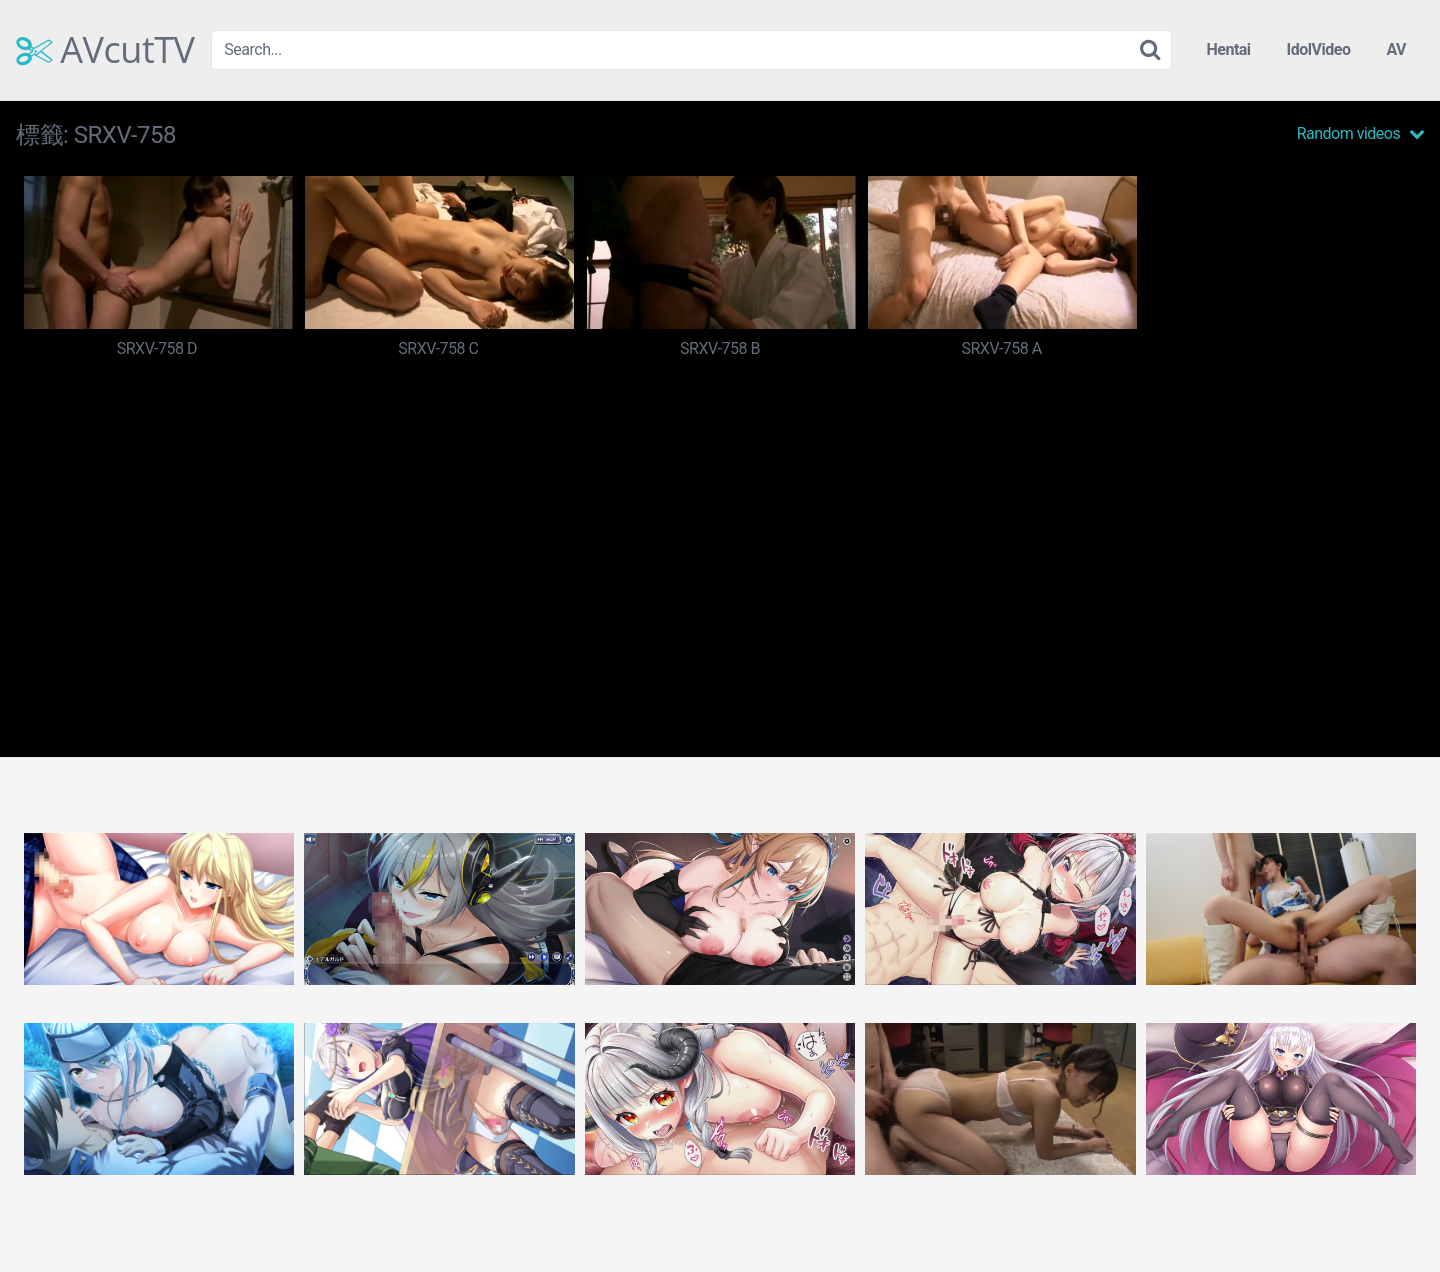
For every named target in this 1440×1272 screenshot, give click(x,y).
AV (1396, 49)
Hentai (1228, 49)
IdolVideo (1319, 49)
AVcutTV (105, 50)
